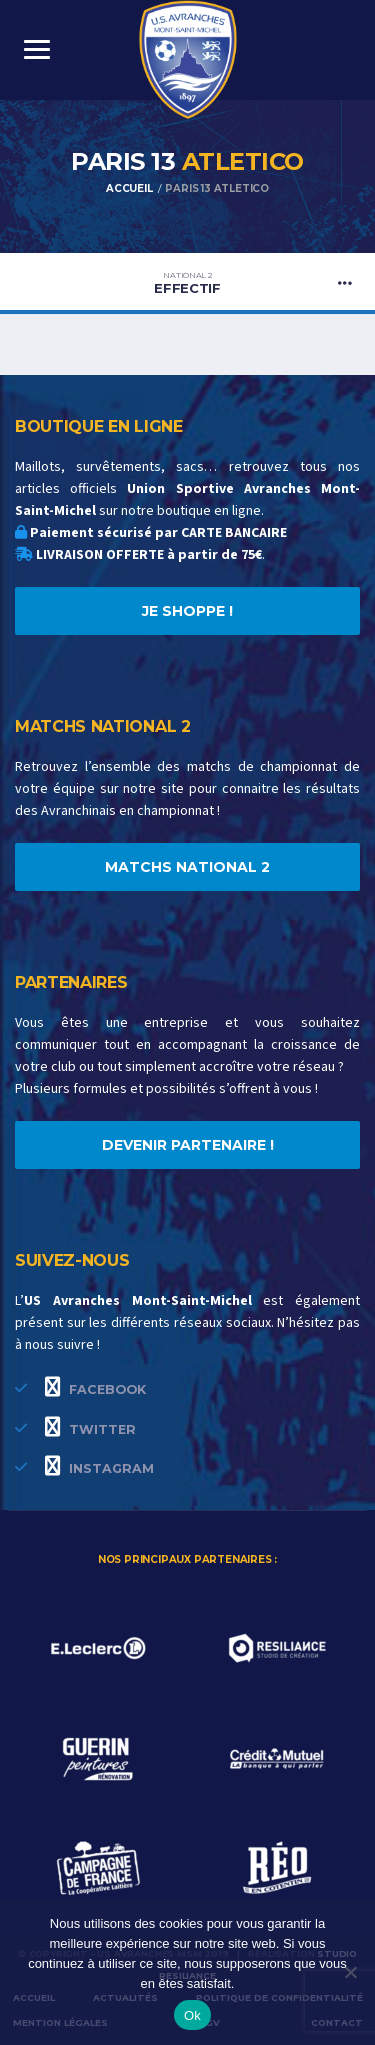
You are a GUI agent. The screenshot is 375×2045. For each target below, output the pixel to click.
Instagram (99, 1466)
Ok (192, 2015)
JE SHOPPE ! (187, 611)
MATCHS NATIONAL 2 (187, 867)
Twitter (90, 1427)
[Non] (350, 1972)
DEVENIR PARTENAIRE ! (188, 1145)
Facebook (95, 1387)
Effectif (187, 283)
